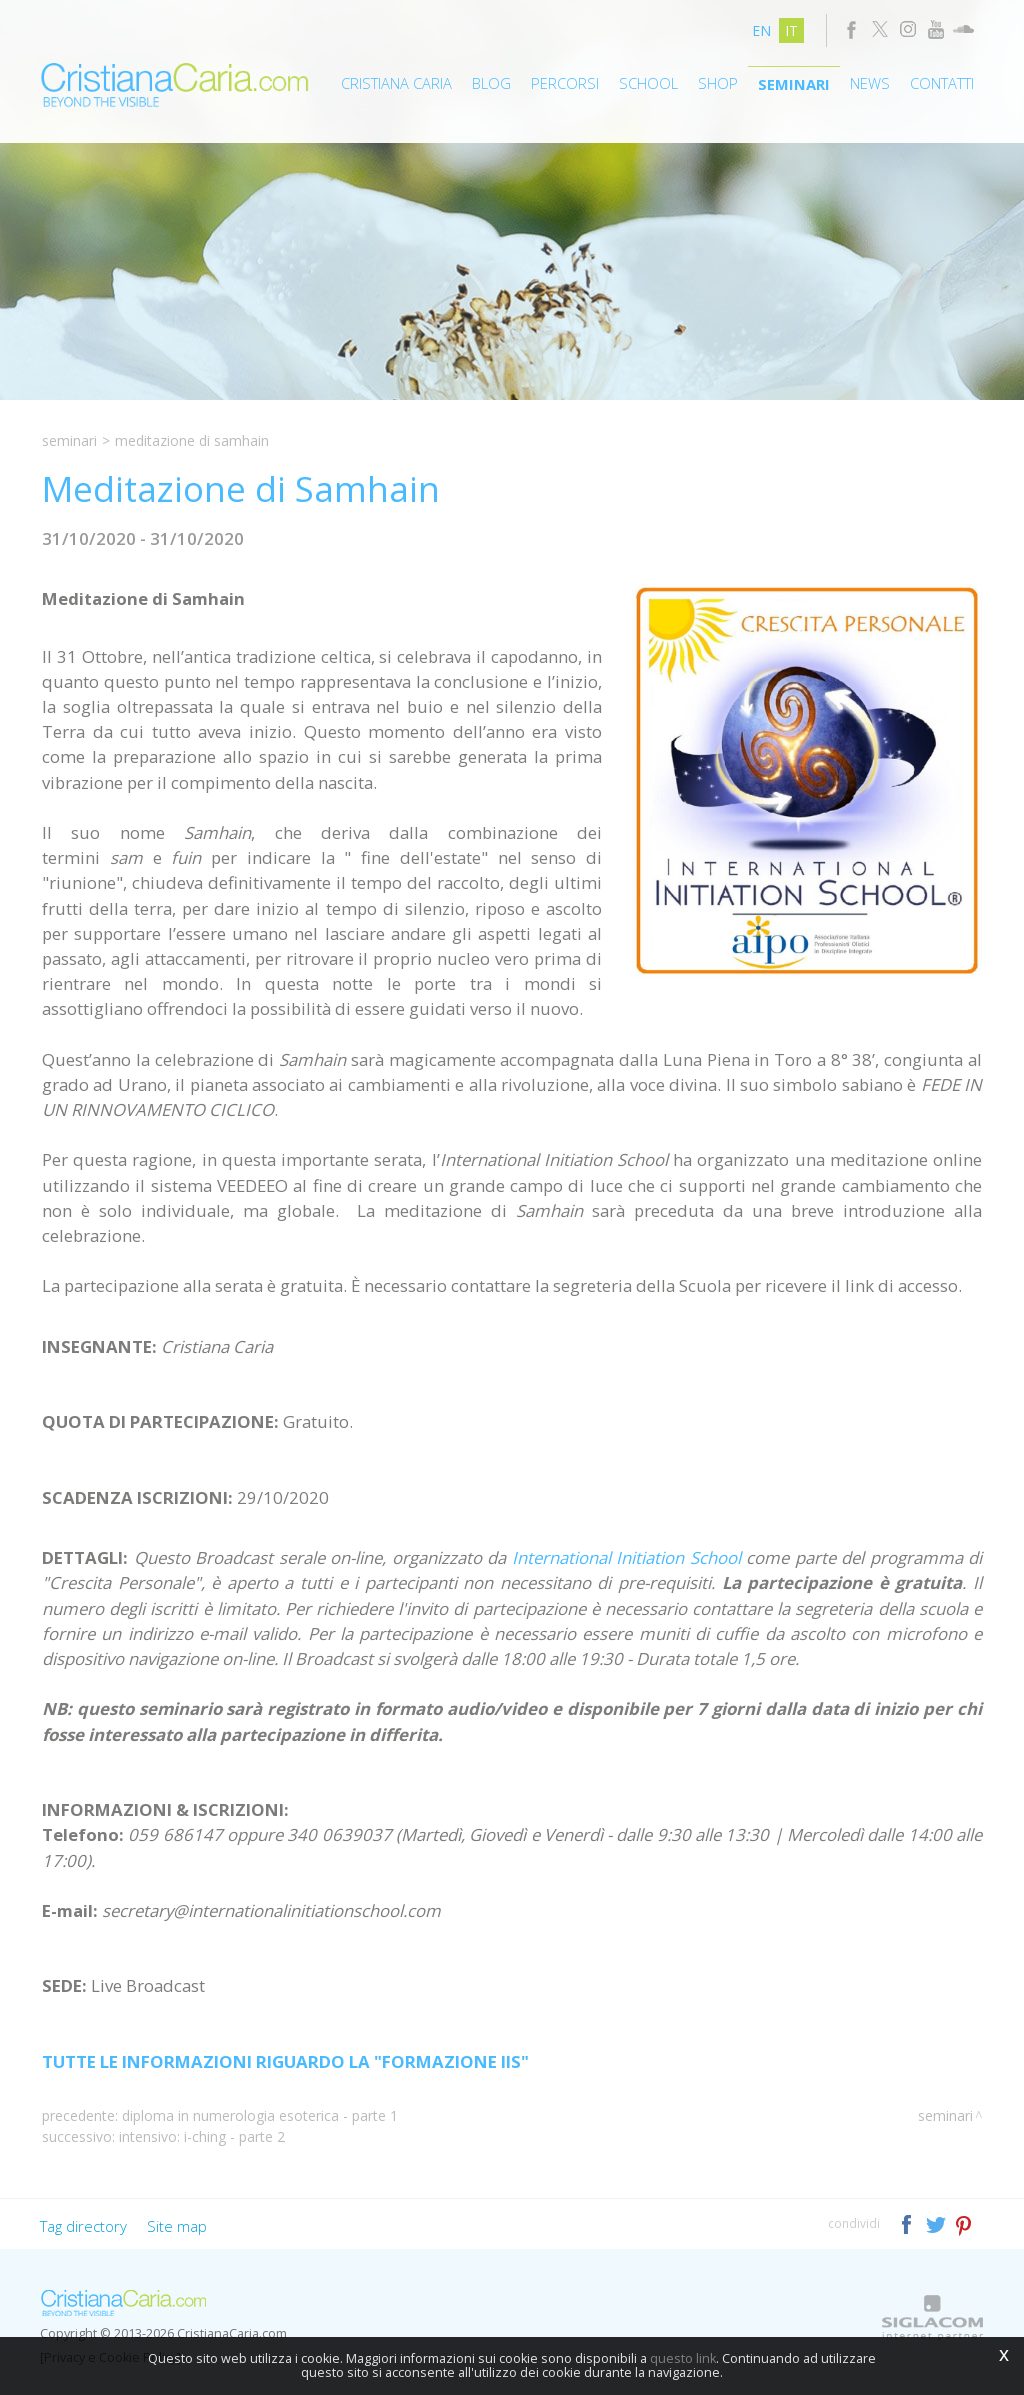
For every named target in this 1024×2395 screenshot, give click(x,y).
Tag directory (83, 2226)
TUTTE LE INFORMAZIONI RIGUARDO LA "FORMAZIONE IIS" (285, 2061)
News (870, 83)
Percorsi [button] (565, 83)
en (761, 30)
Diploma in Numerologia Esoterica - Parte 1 (260, 2115)
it (791, 30)
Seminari (794, 84)
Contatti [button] (942, 83)
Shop (718, 83)
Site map (177, 2226)
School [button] (648, 83)
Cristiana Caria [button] (396, 83)
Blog (491, 83)
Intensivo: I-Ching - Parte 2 (202, 2136)
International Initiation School (626, 1557)
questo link (683, 2358)
